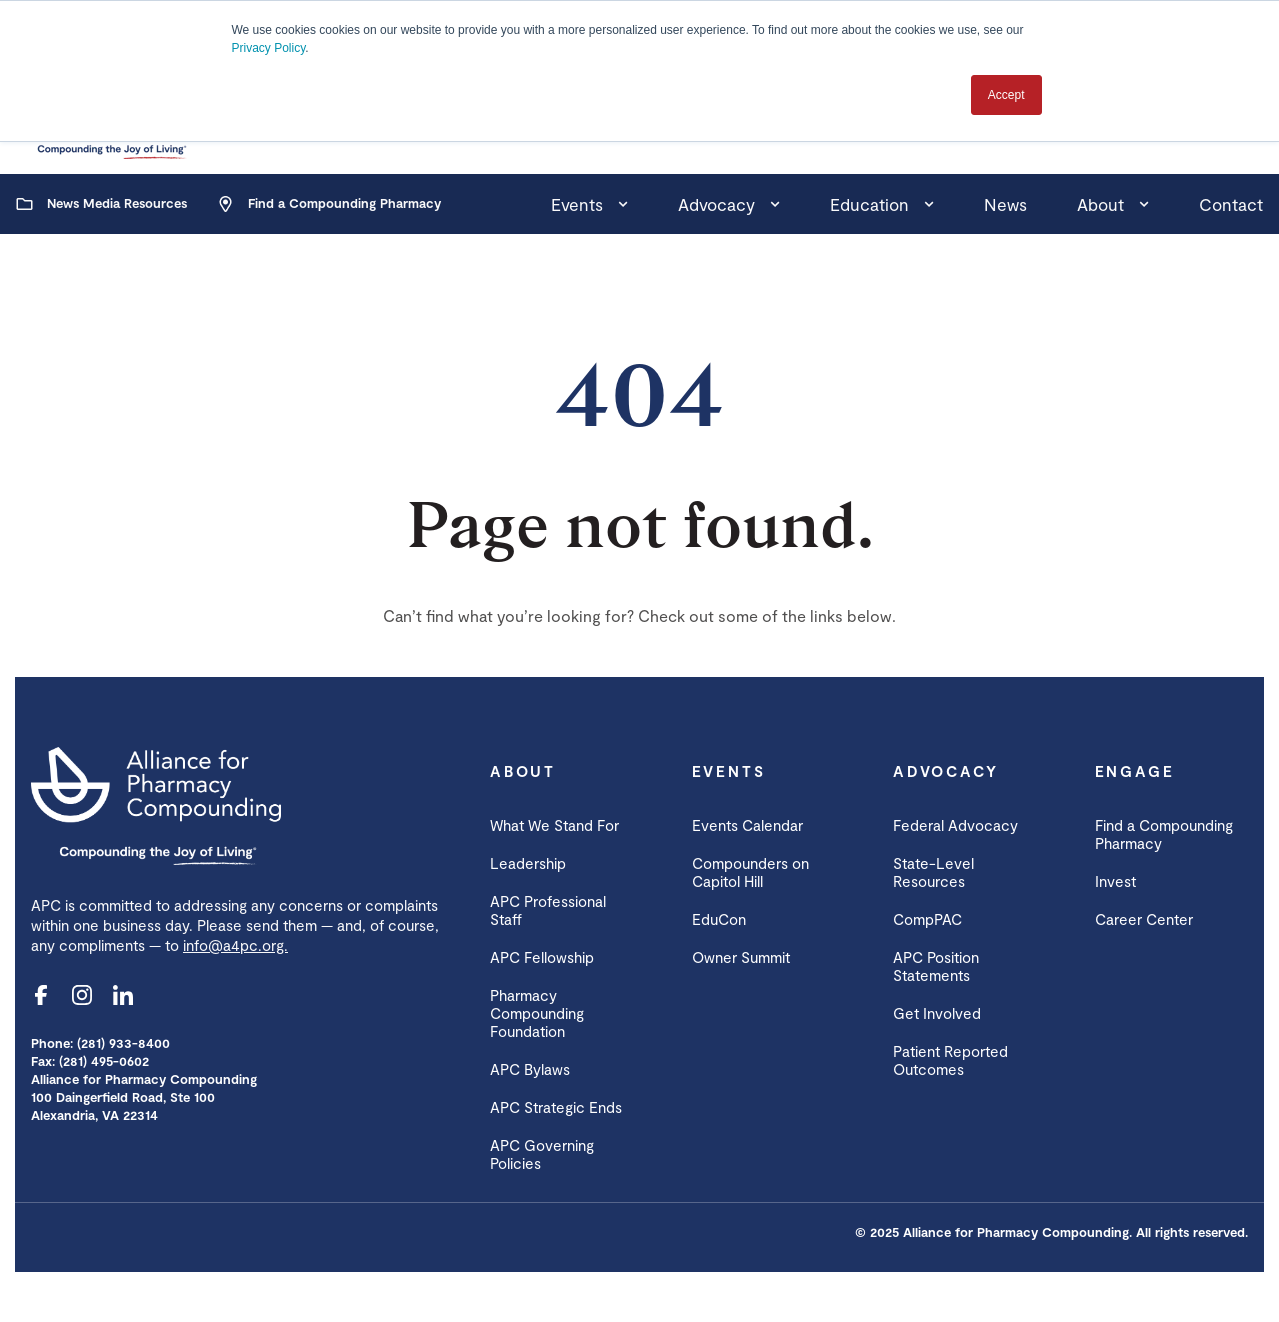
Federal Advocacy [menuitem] (955, 825)
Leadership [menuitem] (528, 863)
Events (577, 204)
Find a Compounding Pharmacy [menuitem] (1164, 834)
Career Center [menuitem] (1144, 919)
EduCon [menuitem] (719, 919)
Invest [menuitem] (1115, 881)
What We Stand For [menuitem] (554, 825)
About (1100, 204)
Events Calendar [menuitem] (747, 825)
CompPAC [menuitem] (927, 919)
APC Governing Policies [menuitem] (542, 1154)
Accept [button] (1006, 95)
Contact (1231, 204)
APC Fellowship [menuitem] (542, 957)
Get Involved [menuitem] (937, 1013)
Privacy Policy (269, 48)
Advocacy (716, 204)
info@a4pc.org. (235, 945)
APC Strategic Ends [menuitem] (556, 1107)
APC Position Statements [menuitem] (936, 966)
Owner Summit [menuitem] (741, 957)
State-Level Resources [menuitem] (933, 872)
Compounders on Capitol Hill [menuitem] (750, 872)
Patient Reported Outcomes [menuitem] (950, 1060)
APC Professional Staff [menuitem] (548, 910)
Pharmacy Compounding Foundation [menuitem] (537, 1013)
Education (869, 204)
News (1005, 204)
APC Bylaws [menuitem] (530, 1069)
